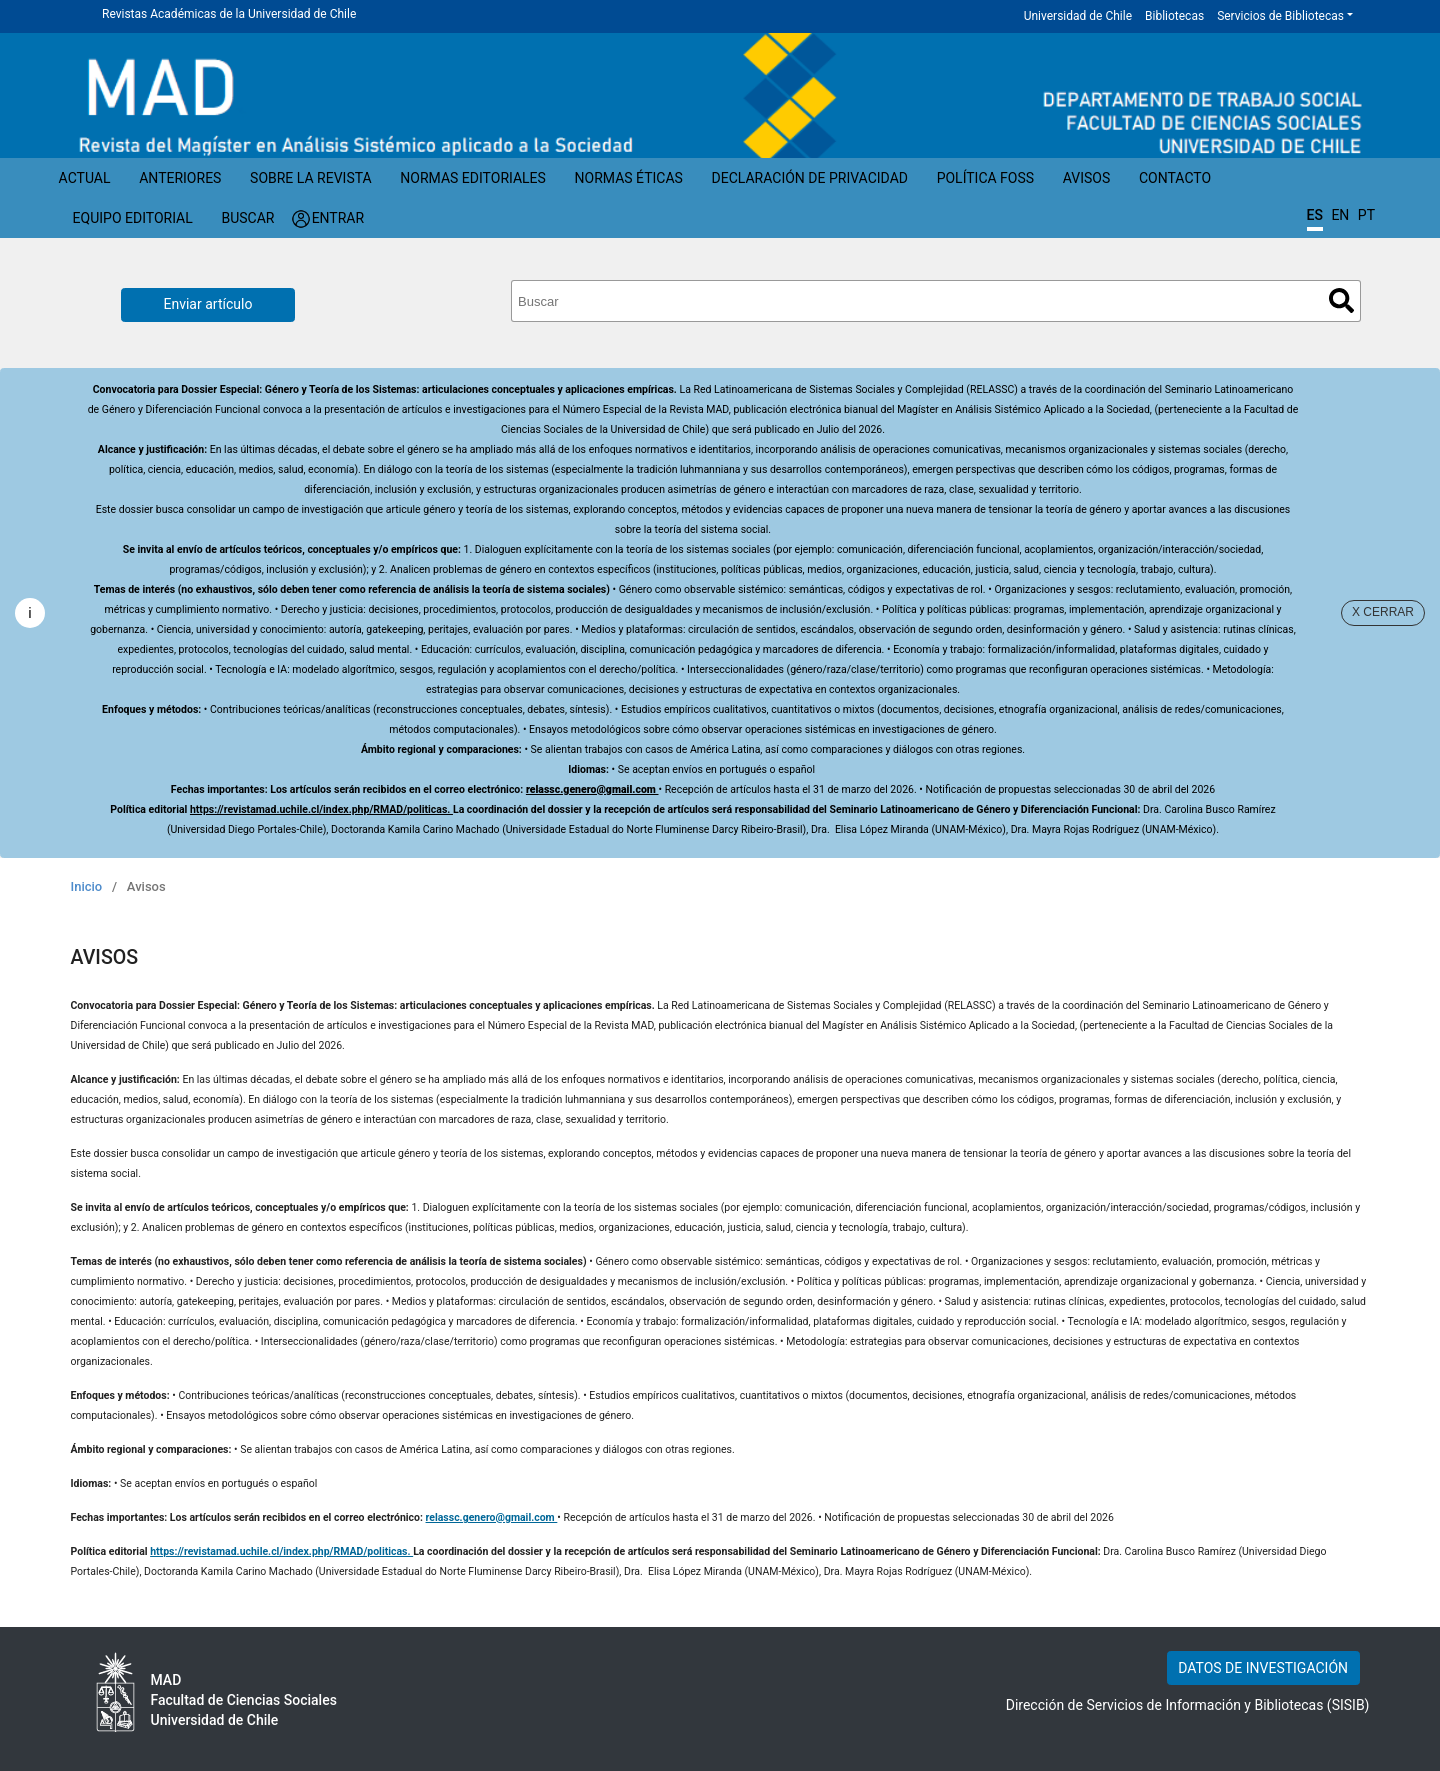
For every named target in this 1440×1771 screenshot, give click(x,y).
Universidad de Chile (1078, 16)
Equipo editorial (133, 218)
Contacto (1175, 178)
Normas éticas (629, 178)
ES (1315, 215)
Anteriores (180, 178)
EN (1340, 215)
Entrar (338, 218)
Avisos (1087, 178)
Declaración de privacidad (810, 178)
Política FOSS (986, 178)
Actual (85, 178)
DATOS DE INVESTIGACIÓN (1263, 1668)
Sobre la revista (311, 178)
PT (1366, 215)
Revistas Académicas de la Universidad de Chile (229, 14)
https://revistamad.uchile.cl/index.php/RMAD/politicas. (321, 809)
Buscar (247, 218)
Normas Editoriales (473, 178)
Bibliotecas (1174, 16)
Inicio (87, 886)
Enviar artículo (208, 304)
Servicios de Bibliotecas (1280, 16)
